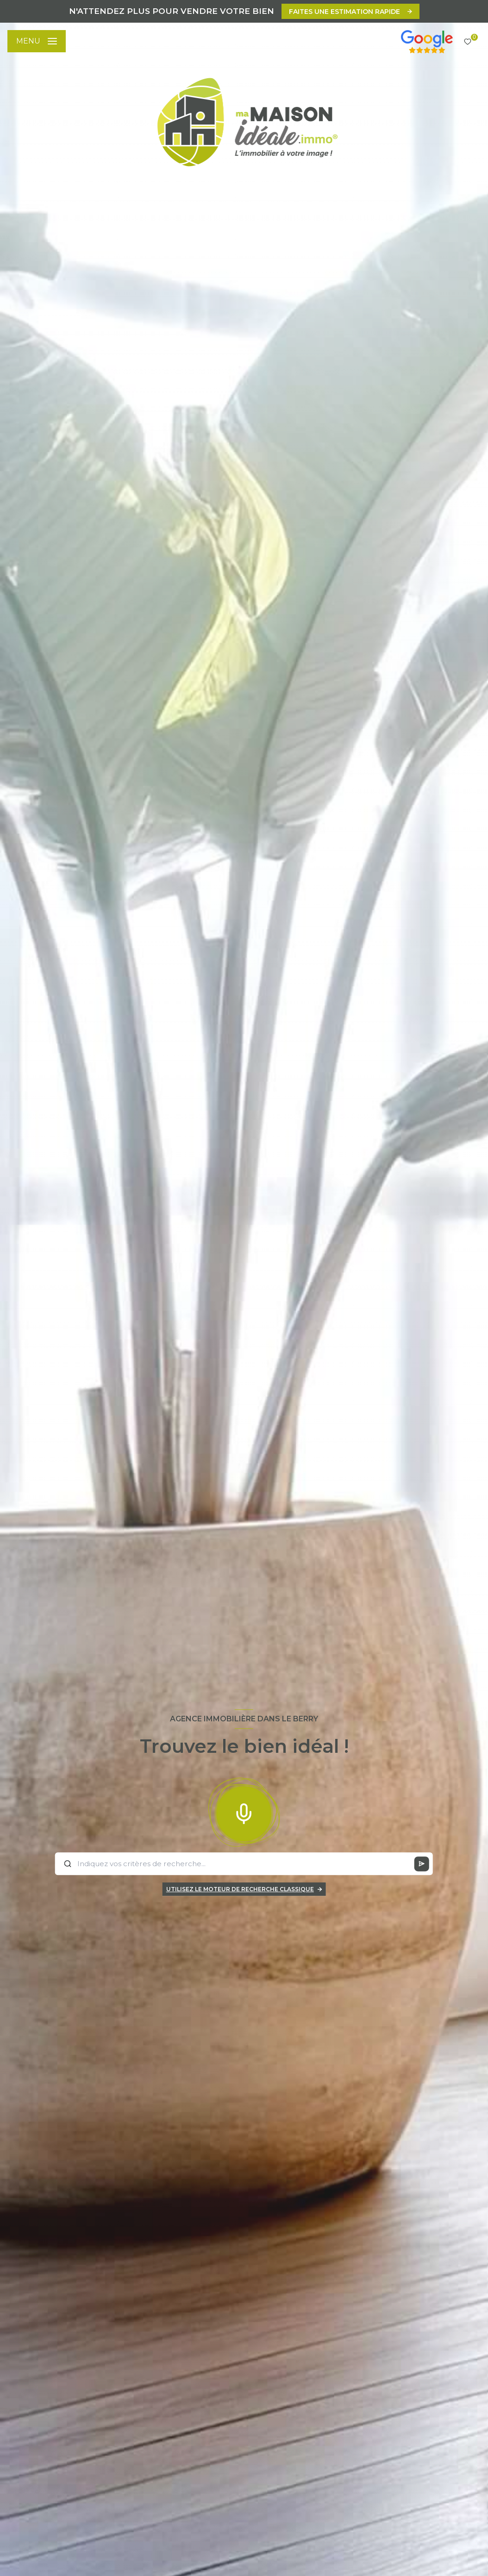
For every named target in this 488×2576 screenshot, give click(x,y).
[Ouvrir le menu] (36, 41)
